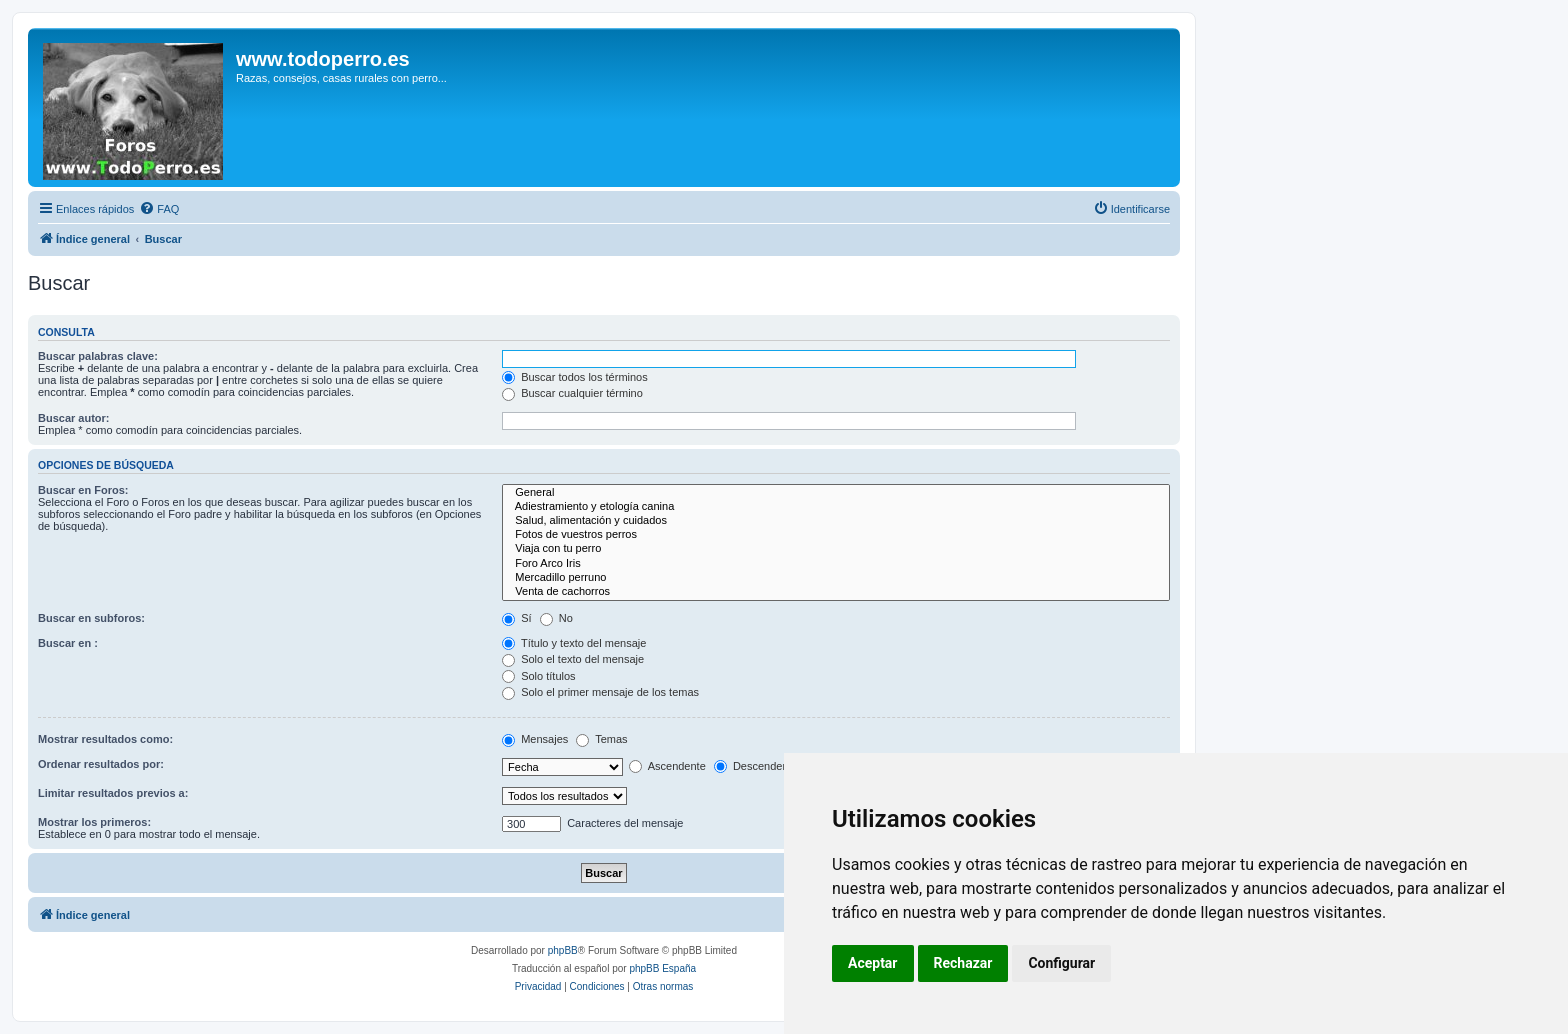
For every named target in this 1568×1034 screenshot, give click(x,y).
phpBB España (662, 968)
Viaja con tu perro (836, 549)
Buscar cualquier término (572, 393)
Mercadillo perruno (836, 578)
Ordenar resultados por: (101, 764)
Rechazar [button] (963, 963)
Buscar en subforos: (91, 618)
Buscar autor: (74, 418)
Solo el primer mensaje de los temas (600, 692)
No (556, 618)
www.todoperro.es (323, 59)
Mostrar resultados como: (105, 739)
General (836, 493)
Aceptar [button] (873, 963)
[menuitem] (159, 209)
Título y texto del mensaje (574, 643)
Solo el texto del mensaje (573, 659)
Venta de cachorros (836, 592)
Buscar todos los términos (575, 377)
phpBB (563, 950)
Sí (516, 618)
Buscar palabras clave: (98, 356)
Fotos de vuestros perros (836, 535)
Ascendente (667, 766)
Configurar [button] (1061, 963)
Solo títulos (538, 676)
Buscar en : (68, 643)
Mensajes (535, 739)
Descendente (756, 766)
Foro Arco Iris (836, 564)
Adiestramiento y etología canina (836, 507)
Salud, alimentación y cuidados (836, 521)
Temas (601, 739)
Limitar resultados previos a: (113, 793)
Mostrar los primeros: (94, 822)
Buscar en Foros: (83, 490)
